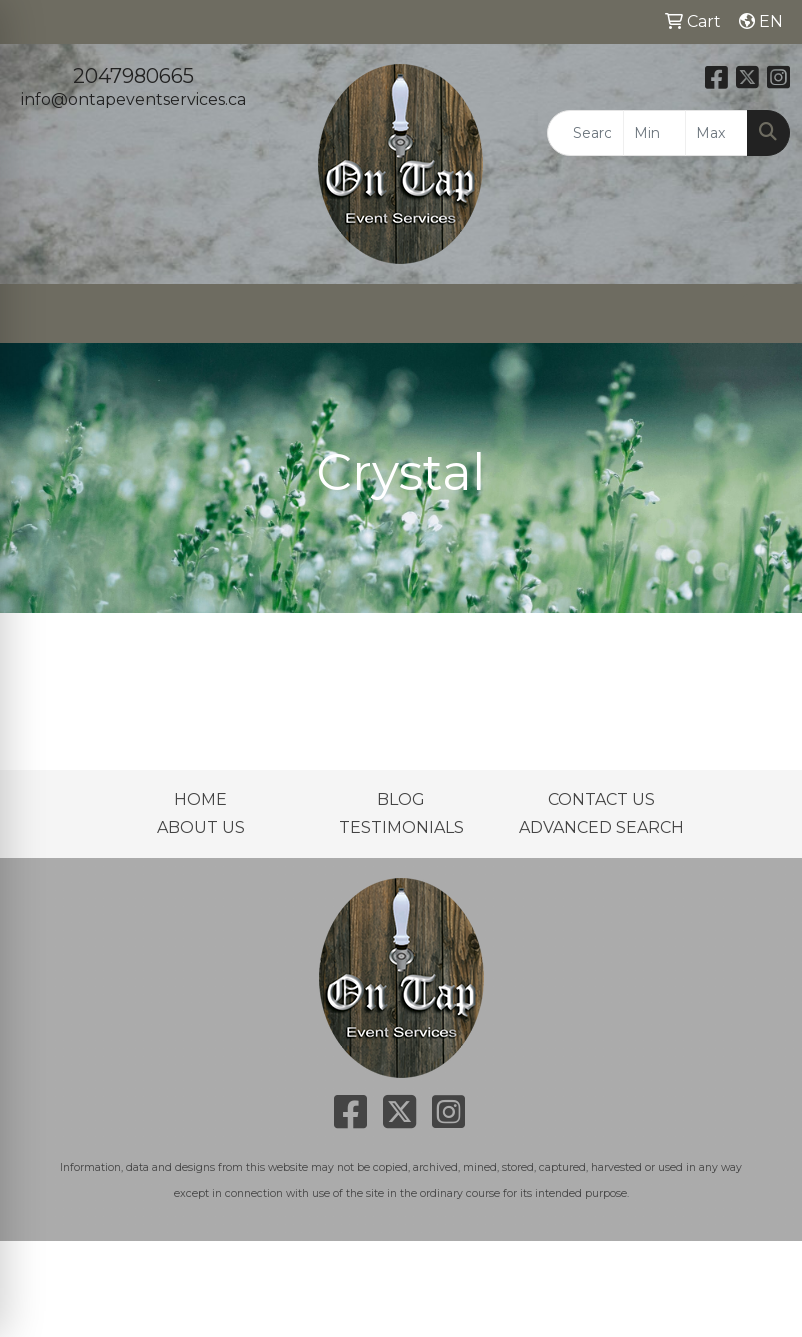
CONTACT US (601, 799)
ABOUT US (201, 827)
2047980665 (133, 76)
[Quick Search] (586, 133)
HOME (200, 799)
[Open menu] (762, 314)
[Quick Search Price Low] (654, 133)
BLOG (401, 799)
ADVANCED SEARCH (601, 827)
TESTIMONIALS (401, 827)
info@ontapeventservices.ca (133, 99)
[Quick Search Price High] (716, 133)
